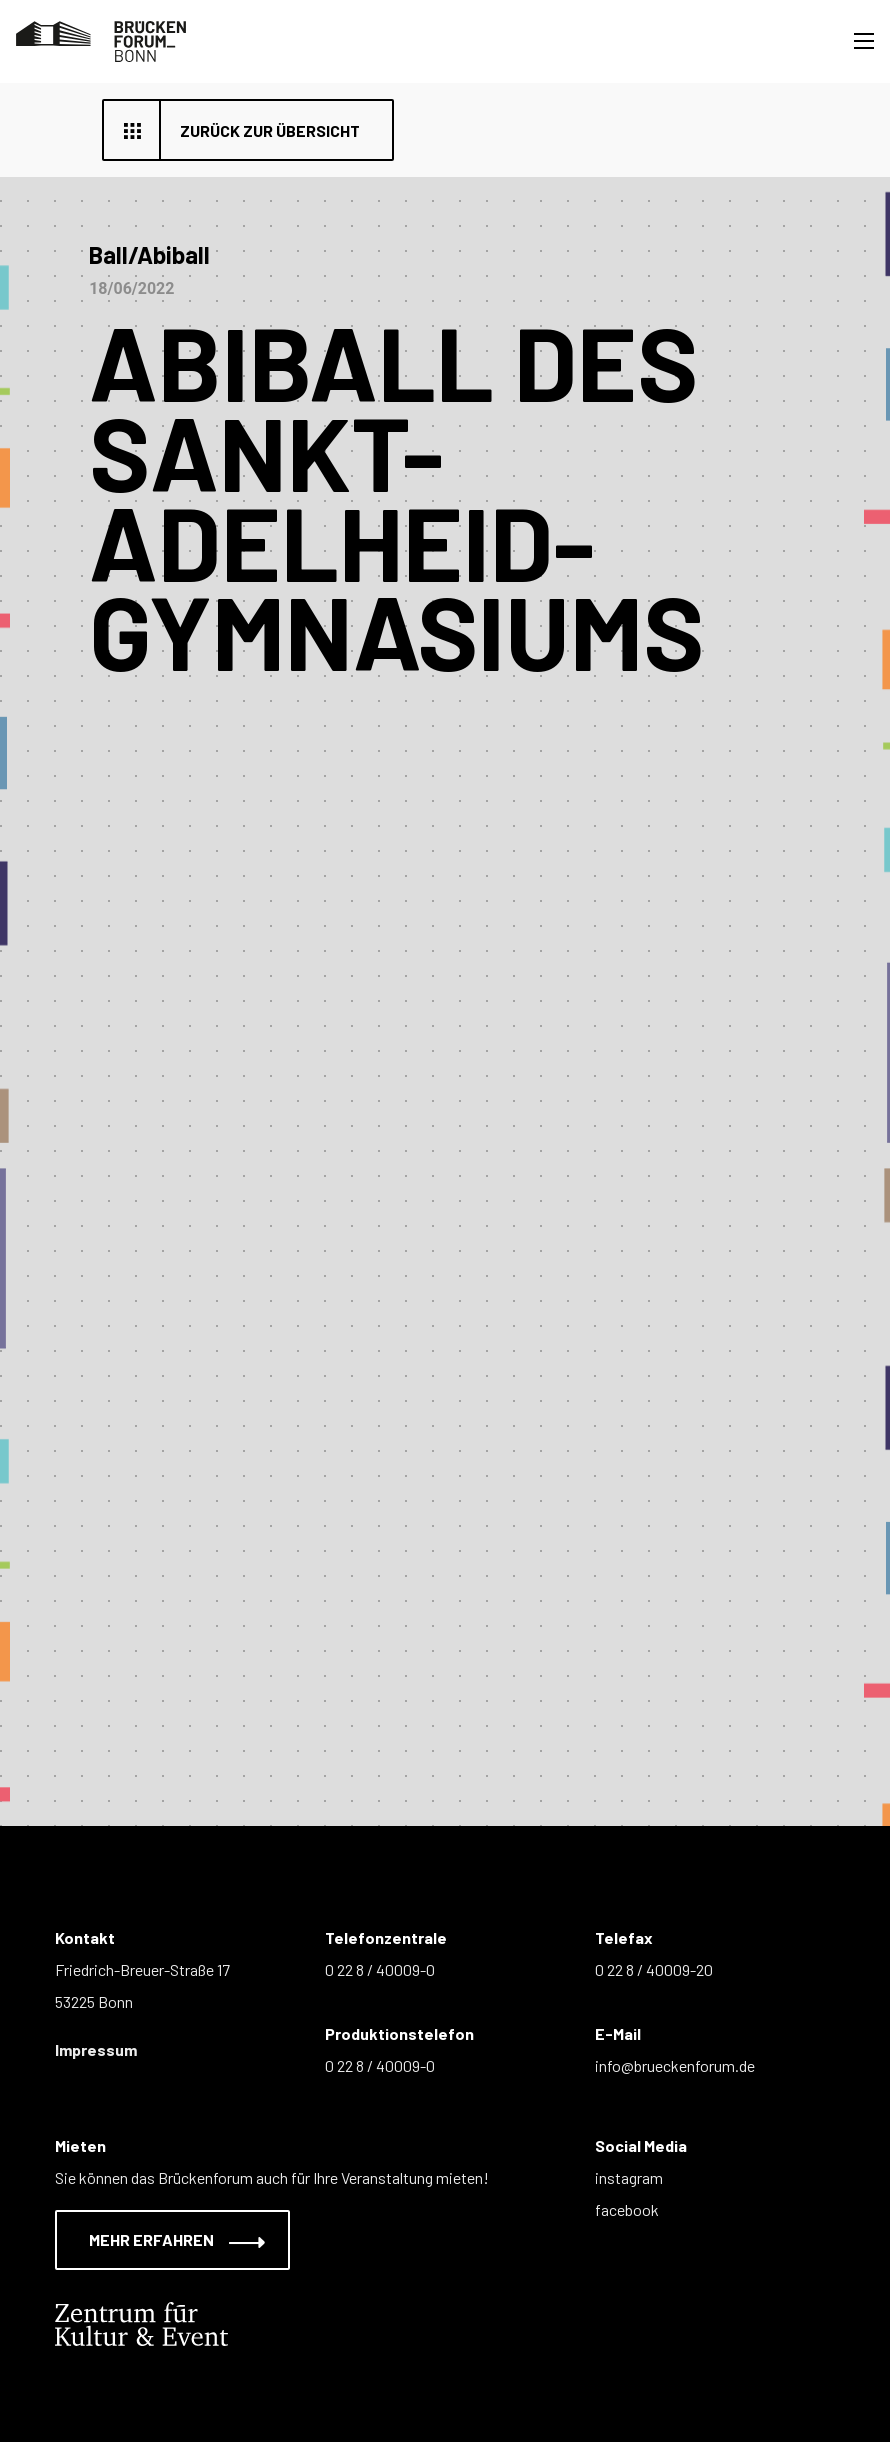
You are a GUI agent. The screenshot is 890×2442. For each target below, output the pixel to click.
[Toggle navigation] (864, 41)
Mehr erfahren (164, 2239)
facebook (627, 2209)
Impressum (96, 2049)
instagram (629, 2177)
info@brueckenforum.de (675, 2065)
